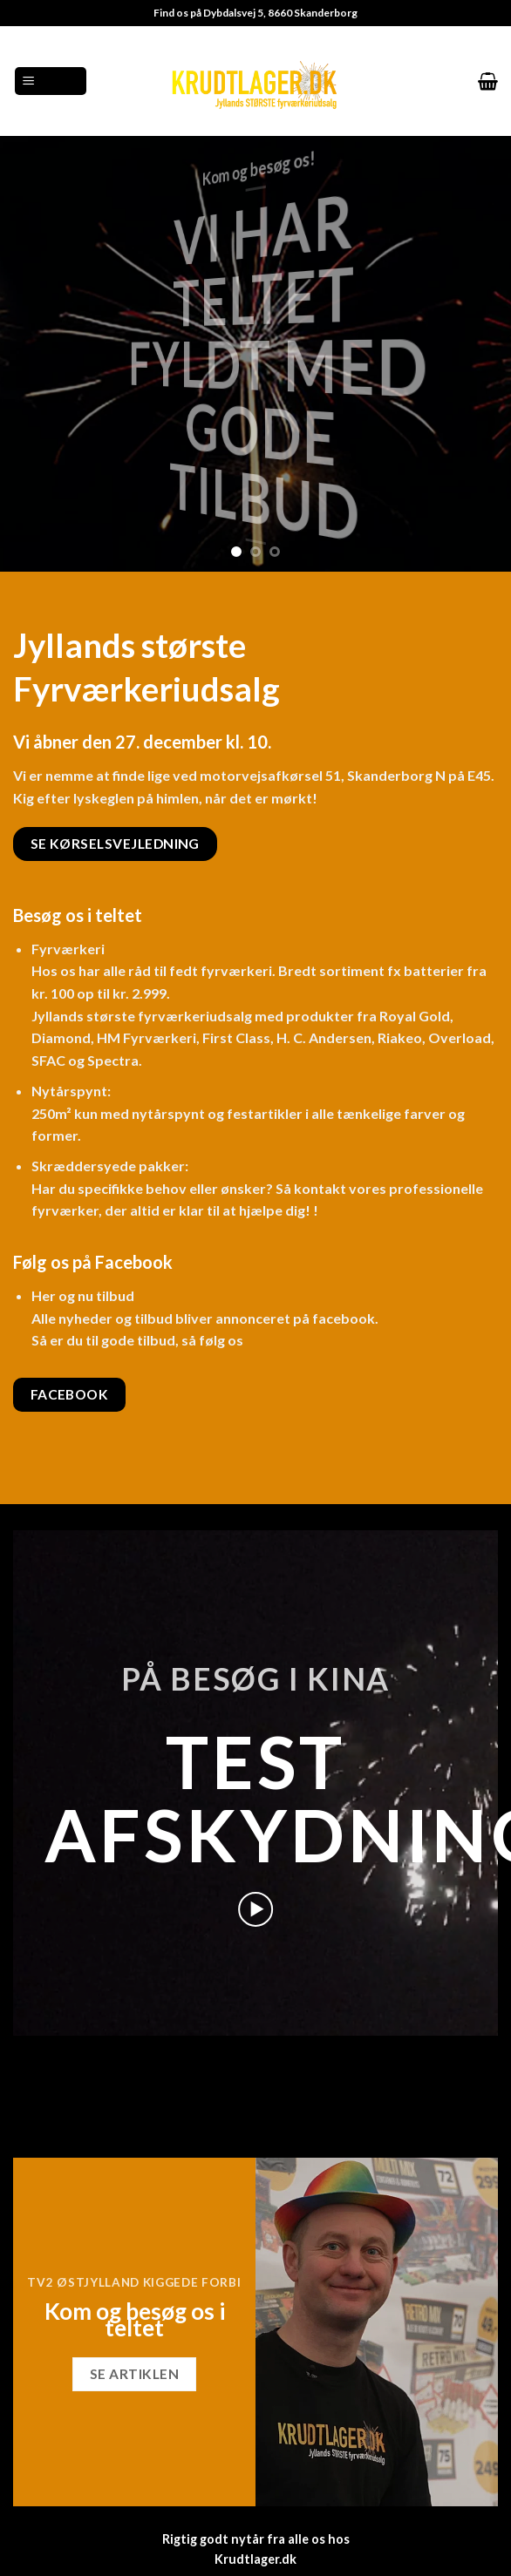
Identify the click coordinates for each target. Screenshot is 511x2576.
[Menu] (50, 81)
